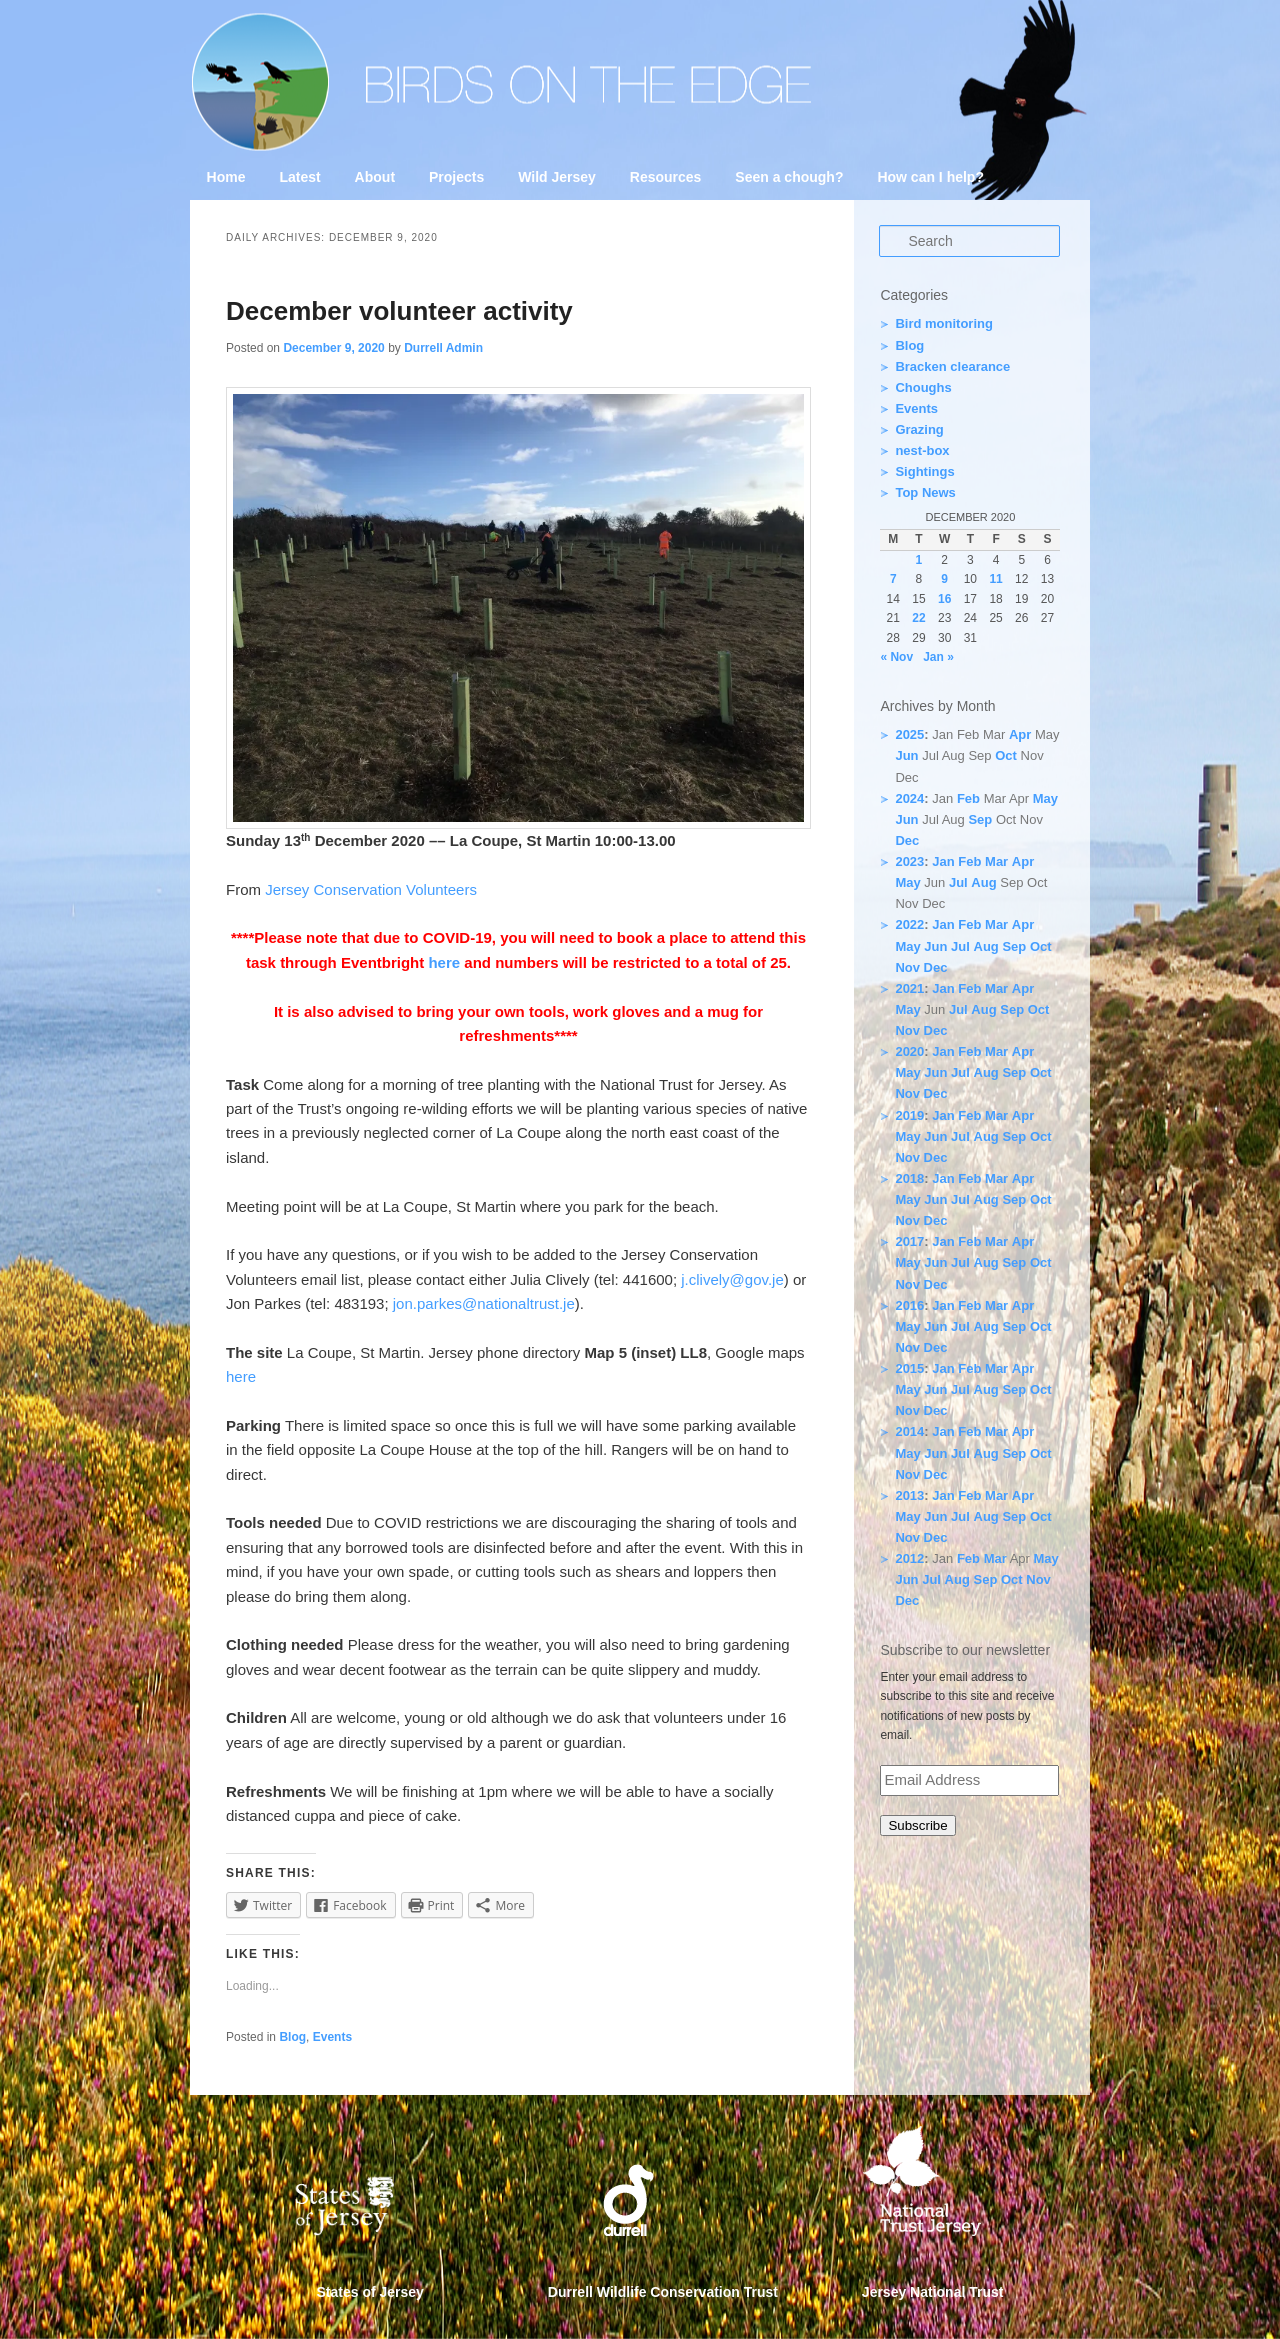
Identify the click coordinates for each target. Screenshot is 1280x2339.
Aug (983, 882)
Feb (968, 798)
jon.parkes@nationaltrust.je (484, 1303)
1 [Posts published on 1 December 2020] (919, 560)
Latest (299, 177)
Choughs (923, 387)
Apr (1020, 734)
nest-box (922, 450)
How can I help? (930, 177)
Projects (456, 177)
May (1045, 798)
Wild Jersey (557, 177)
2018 (909, 1178)
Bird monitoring (944, 323)
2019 (909, 1115)
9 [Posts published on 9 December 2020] (944, 579)
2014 (909, 1431)
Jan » (938, 657)
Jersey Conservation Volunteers (371, 889)
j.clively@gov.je (732, 1279)
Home (226, 177)
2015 (909, 1368)
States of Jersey (370, 2292)
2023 (909, 861)
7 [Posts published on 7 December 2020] (893, 579)
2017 (909, 1241)
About (375, 177)
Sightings (924, 471)
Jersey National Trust (933, 2292)
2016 (909, 1305)
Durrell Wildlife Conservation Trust (663, 2292)
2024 (909, 798)
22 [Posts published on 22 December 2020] (918, 618)
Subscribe (917, 1825)
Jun (906, 755)
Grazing (919, 429)
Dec (907, 840)
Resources (666, 177)
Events (332, 2037)
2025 (909, 734)
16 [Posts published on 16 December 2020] (944, 599)
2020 (909, 1051)
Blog (292, 2037)
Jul (958, 882)
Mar (996, 861)
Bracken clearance (952, 366)
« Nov (896, 657)
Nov (907, 967)
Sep (980, 819)
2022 (909, 924)
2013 (909, 1495)
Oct (1006, 755)
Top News (925, 492)
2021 (909, 988)
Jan (943, 861)
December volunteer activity (399, 311)
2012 (909, 1558)
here (444, 962)
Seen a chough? (789, 177)
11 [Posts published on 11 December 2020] (995, 579)
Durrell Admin (443, 348)
